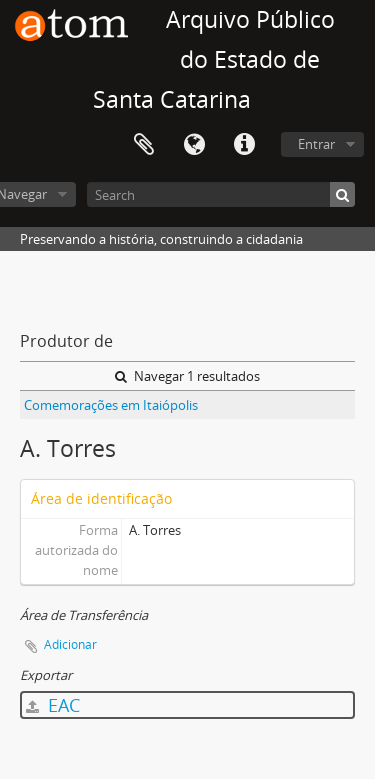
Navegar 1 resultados (187, 376)
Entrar (316, 144)
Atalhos (244, 145)
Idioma (194, 145)
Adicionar (70, 644)
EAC (53, 705)
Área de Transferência (144, 145)
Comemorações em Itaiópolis (111, 405)
